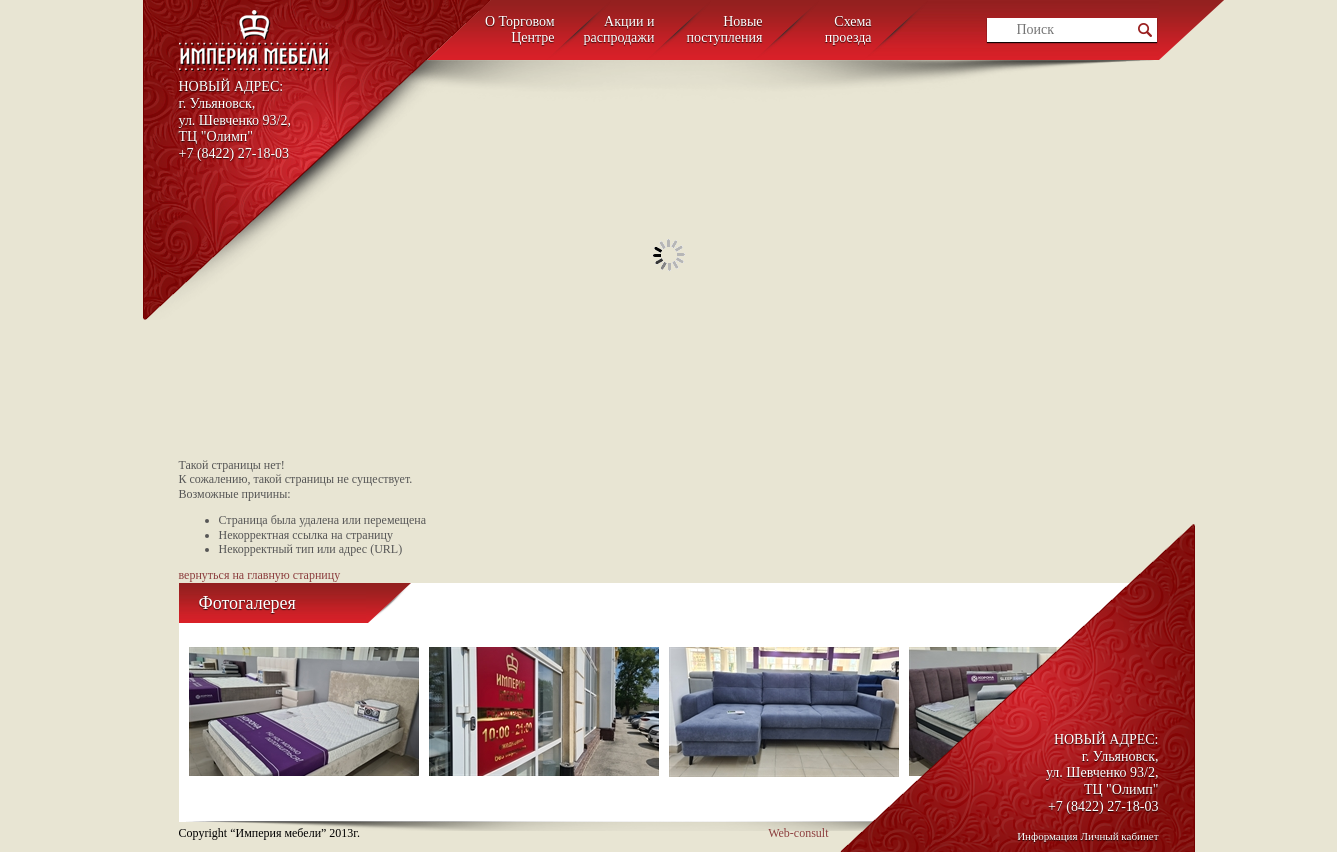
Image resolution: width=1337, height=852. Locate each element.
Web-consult (798, 833)
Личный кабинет (1120, 836)
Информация (1047, 836)
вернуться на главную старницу (260, 575)
